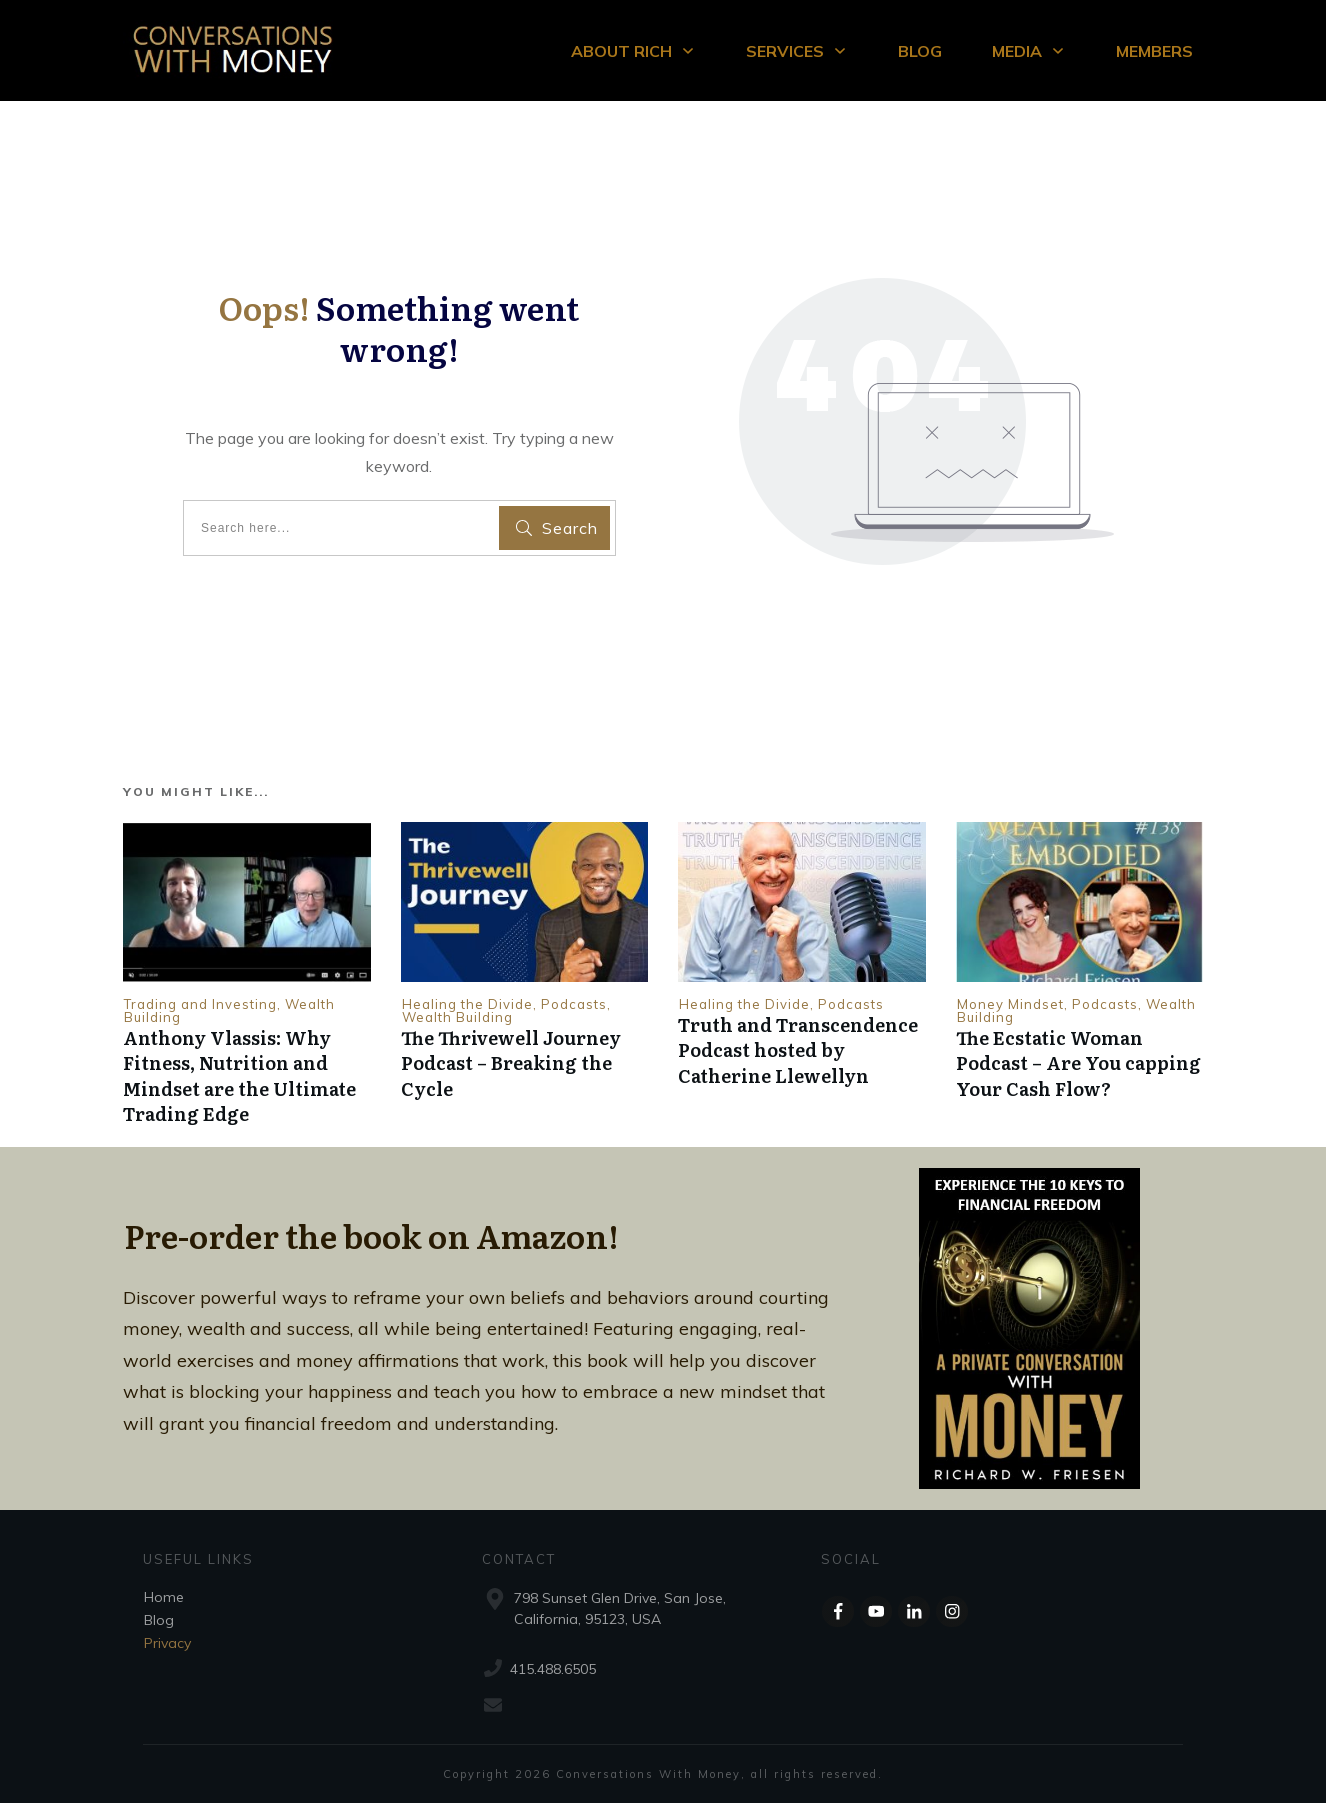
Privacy (167, 1643)
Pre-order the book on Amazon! (371, 1235)
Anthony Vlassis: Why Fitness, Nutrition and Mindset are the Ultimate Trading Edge (239, 1075)
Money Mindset (1010, 1004)
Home (164, 1597)
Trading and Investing (200, 1004)
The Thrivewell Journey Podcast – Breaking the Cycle (511, 1062)
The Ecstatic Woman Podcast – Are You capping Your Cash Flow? (1078, 1062)
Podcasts (574, 1004)
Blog (159, 1620)
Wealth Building (457, 1017)
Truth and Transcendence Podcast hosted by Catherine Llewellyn (798, 1049)
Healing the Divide (467, 1004)
